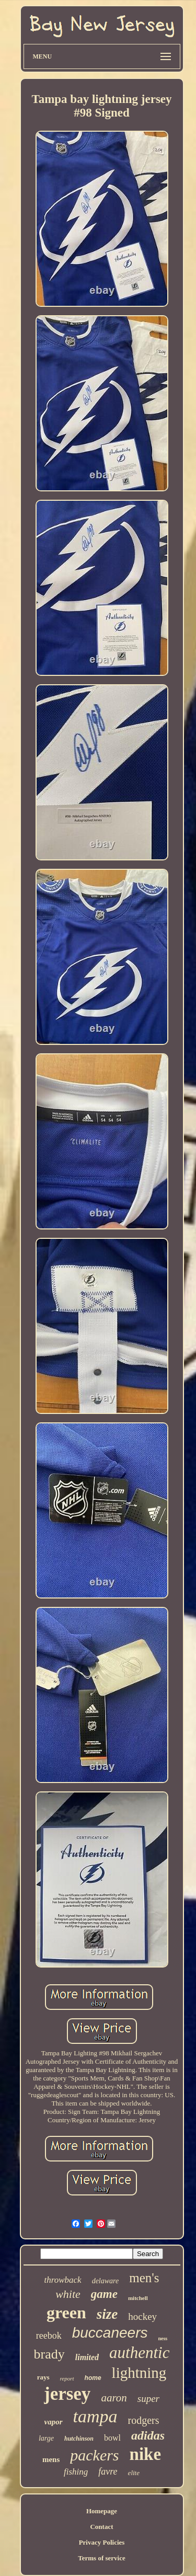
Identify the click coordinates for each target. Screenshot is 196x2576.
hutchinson (79, 2438)
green (66, 2312)
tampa (95, 2416)
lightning (139, 2372)
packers (94, 2455)
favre (107, 2471)
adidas (148, 2435)
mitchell (138, 2298)
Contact (101, 2527)
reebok (49, 2335)
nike (146, 2454)
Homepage (101, 2511)
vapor (53, 2422)
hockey (142, 2316)
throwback (62, 2280)
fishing (76, 2472)
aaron (113, 2397)
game (104, 2294)
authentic (139, 2352)
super (148, 2398)
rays (43, 2377)
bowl (112, 2437)
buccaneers (110, 2333)
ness (162, 2338)
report (67, 2378)
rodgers (143, 2420)
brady (49, 2354)
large (46, 2438)
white (67, 2294)
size (107, 2314)
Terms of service (101, 2558)
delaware (105, 2281)
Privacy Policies (102, 2542)
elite (134, 2473)
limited (87, 2357)
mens (51, 2459)
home (93, 2378)
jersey (67, 2394)
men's (144, 2278)
